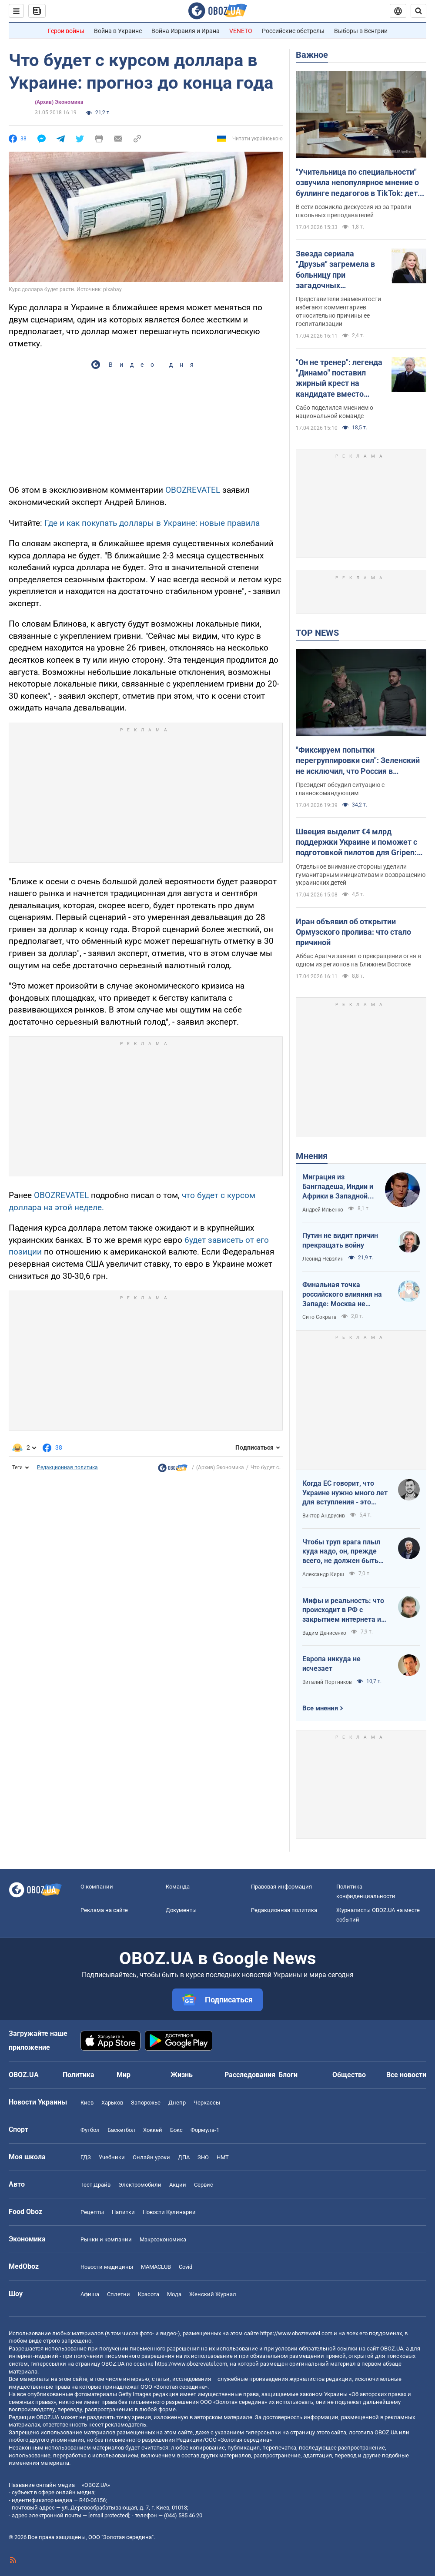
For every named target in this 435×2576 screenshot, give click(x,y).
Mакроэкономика (163, 2239)
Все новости (406, 2075)
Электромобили (139, 2184)
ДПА (184, 2157)
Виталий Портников (327, 1682)
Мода (174, 2294)
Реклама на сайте (104, 1910)
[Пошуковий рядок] (418, 10)
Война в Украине (118, 30)
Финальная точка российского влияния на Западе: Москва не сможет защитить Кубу (342, 1294)
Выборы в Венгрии (361, 30)
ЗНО (203, 2157)
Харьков (112, 2102)
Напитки (123, 2212)
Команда (178, 1886)
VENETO (240, 30)
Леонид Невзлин (323, 1259)
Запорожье (146, 2102)
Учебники (112, 2157)
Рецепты (92, 2212)
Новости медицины (106, 2267)
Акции (177, 2184)
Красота (148, 2294)
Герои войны (66, 30)
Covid (185, 2267)
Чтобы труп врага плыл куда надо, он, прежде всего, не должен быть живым (341, 1552)
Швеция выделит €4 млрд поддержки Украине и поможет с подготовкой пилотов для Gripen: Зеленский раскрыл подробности (357, 842)
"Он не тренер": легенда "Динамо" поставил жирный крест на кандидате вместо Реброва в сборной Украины (339, 378)
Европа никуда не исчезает (331, 1664)
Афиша (89, 2294)
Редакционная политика (67, 1467)
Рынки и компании (106, 2239)
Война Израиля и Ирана (185, 30)
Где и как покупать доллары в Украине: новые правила (152, 523)
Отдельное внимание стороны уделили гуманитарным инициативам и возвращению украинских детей (360, 874)
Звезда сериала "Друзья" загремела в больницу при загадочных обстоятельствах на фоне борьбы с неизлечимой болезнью (339, 270)
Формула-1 (205, 2130)
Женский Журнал (212, 2294)
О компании (96, 1886)
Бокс (176, 2130)
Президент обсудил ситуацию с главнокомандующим (340, 789)
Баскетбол (121, 2130)
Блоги (288, 2075)
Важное (312, 55)
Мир (123, 2075)
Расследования (249, 2075)
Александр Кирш (323, 1574)
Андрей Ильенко (322, 1210)
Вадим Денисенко (324, 1633)
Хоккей (152, 2130)
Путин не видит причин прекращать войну (340, 1240)
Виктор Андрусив (323, 1516)
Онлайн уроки (151, 2157)
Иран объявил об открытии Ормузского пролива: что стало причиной (353, 932)
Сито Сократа (319, 1317)
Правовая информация (281, 1886)
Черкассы (207, 2102)
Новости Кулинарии (169, 2212)
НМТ (223, 2157)
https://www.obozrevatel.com (296, 2333)
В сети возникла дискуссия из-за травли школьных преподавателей (353, 211)
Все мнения (320, 1708)
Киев (87, 2102)
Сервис (203, 2184)
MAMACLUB (156, 2267)
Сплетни (118, 2294)
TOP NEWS (317, 632)
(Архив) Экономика (59, 102)
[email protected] (108, 2515)
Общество (349, 2075)
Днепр (177, 2102)
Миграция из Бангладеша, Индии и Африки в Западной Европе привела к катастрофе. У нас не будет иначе (337, 1187)
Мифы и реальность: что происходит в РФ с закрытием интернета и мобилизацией (343, 1610)
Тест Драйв (95, 2184)
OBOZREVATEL (192, 490)
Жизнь (182, 2075)
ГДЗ (85, 2157)
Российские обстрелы (293, 30)
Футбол (90, 2130)
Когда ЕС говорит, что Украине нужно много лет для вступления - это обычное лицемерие (345, 1493)
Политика (78, 2075)
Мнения (312, 1156)
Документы (181, 1910)
